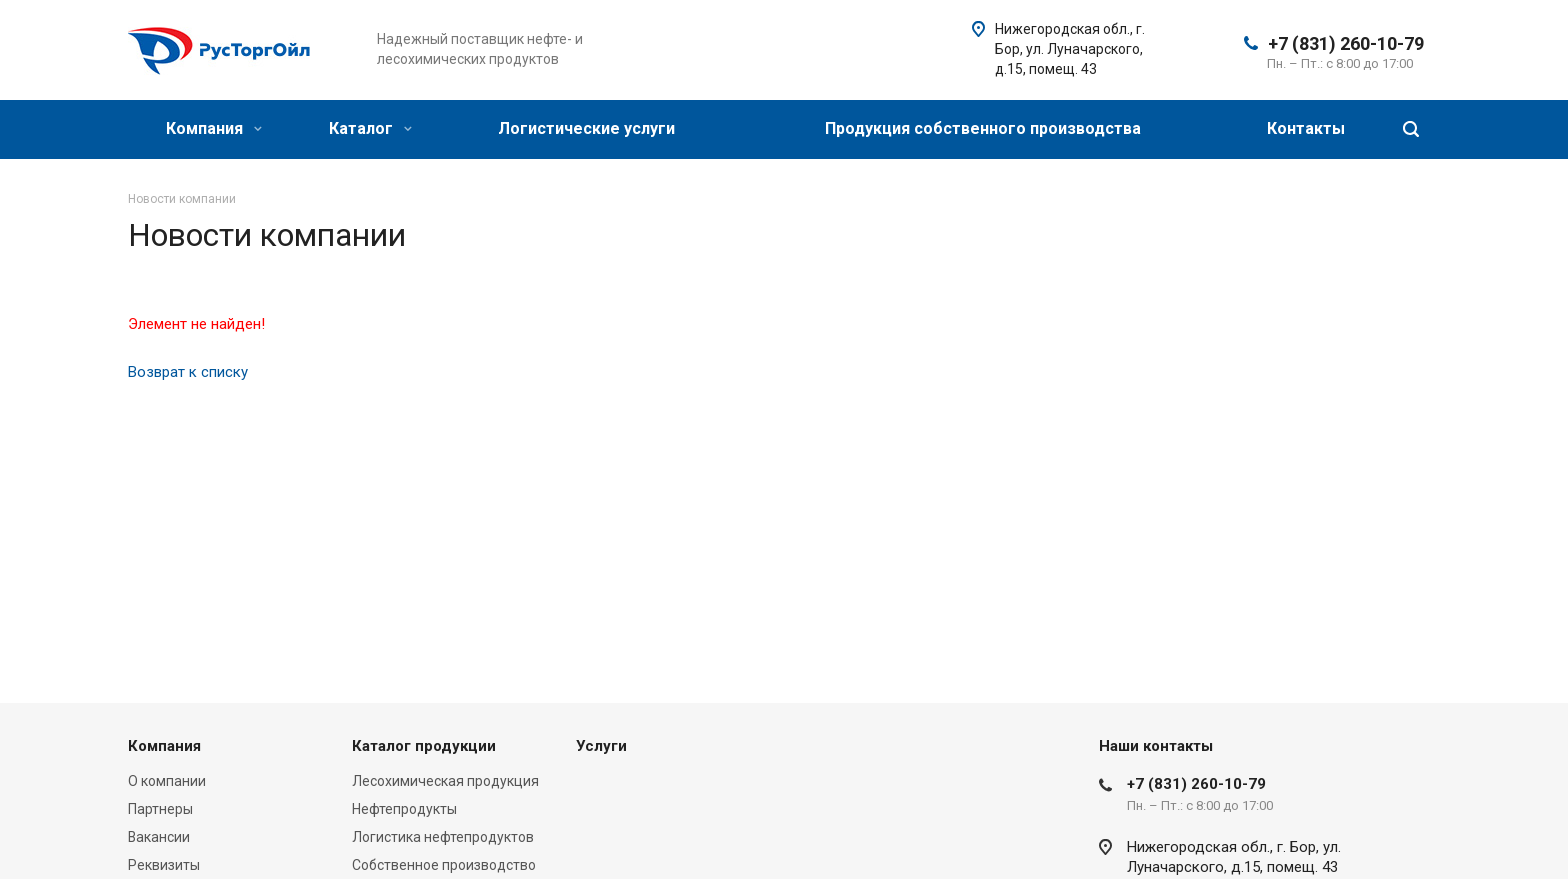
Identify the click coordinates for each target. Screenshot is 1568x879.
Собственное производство (444, 865)
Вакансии (159, 837)
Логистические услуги (586, 128)
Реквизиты (164, 865)
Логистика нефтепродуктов (443, 837)
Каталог (370, 128)
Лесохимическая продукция (445, 781)
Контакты (1306, 128)
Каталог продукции (424, 746)
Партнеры (160, 809)
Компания (214, 128)
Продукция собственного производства (983, 128)
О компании (167, 781)
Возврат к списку (188, 372)
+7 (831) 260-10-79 (1346, 43)
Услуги (601, 746)
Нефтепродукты (404, 809)
